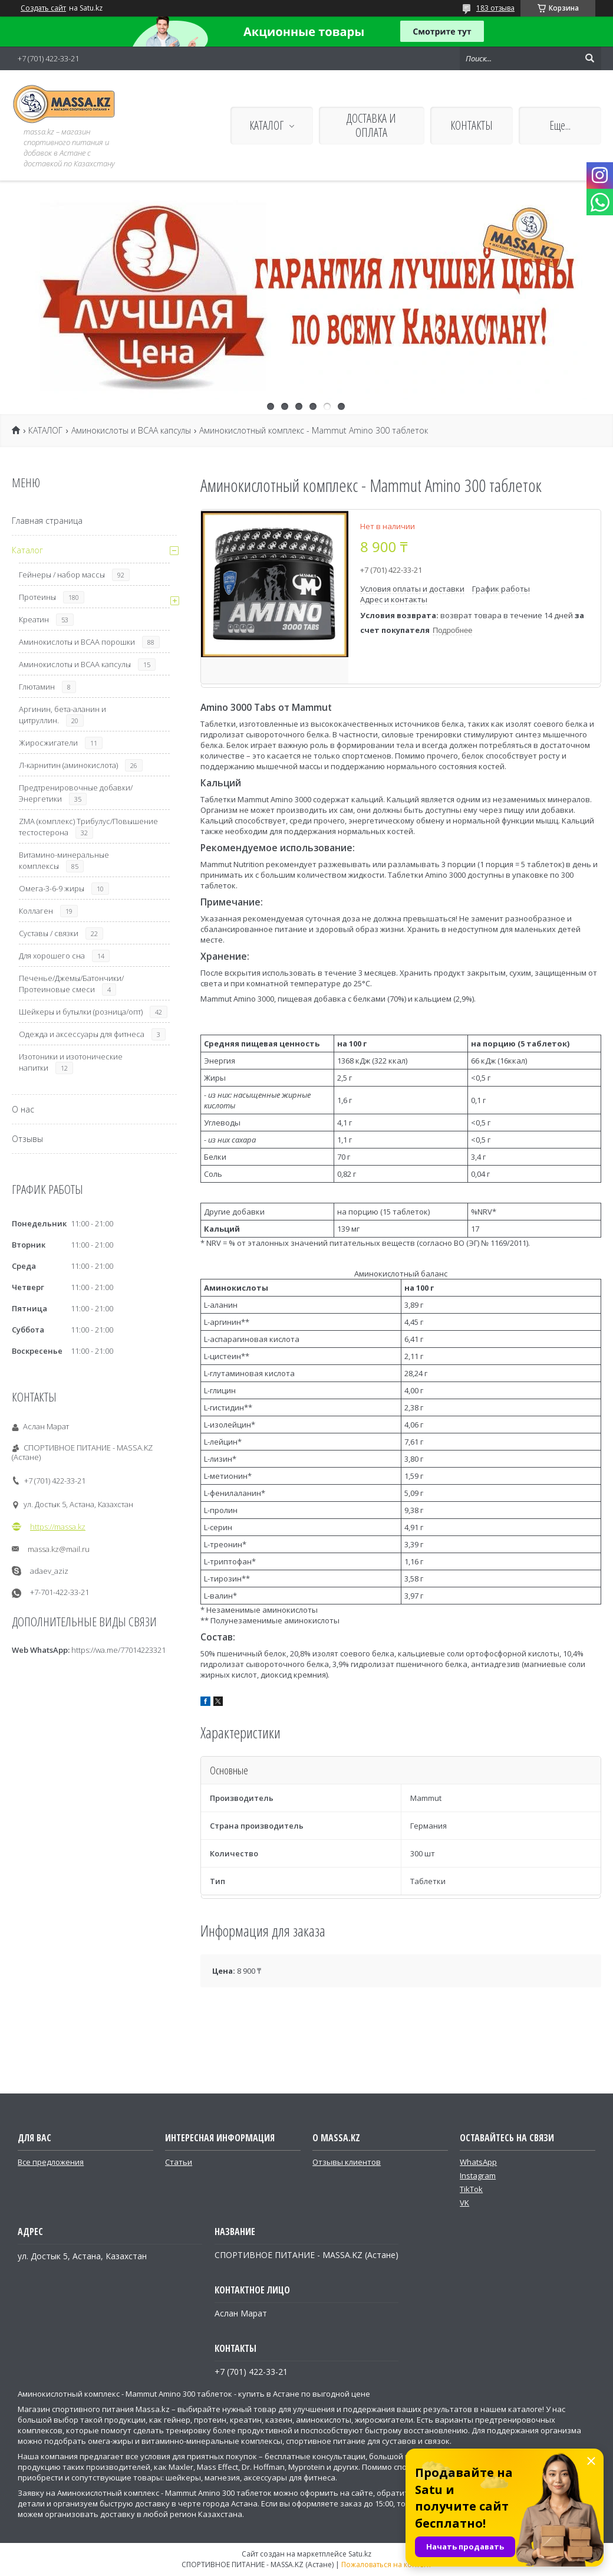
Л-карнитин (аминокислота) (68, 765)
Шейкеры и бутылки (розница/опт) (81, 1011)
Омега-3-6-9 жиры (51, 888)
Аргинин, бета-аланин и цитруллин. (62, 715)
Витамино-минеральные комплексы (64, 860)
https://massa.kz (57, 1526)
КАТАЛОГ (266, 125)
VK (464, 2202)
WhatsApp (478, 2162)
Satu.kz (359, 2554)
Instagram (478, 2175)
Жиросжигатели (48, 742)
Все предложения (51, 2162)
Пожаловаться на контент (386, 2564)
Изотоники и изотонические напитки (71, 1062)
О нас (23, 1109)
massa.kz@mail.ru (59, 1549)
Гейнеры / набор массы (62, 574)
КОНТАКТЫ (471, 125)
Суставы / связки (48, 933)
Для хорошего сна (52, 955)
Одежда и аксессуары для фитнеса (81, 1034)
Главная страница (47, 520)
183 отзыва (495, 8)
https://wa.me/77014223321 (118, 1650)
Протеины (37, 597)
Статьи (178, 2162)
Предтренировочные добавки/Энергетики (76, 793)
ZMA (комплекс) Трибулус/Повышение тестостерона (88, 827)
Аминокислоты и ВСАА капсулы (131, 430)
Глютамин (37, 686)
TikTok (471, 2189)
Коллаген (36, 910)
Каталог (27, 550)
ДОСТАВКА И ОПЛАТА (371, 125)
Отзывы (27, 1138)
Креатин (34, 619)
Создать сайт (43, 8)
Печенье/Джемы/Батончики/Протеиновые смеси (71, 984)
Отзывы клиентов (346, 2162)
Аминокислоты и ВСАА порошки (77, 641)
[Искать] (589, 58)
